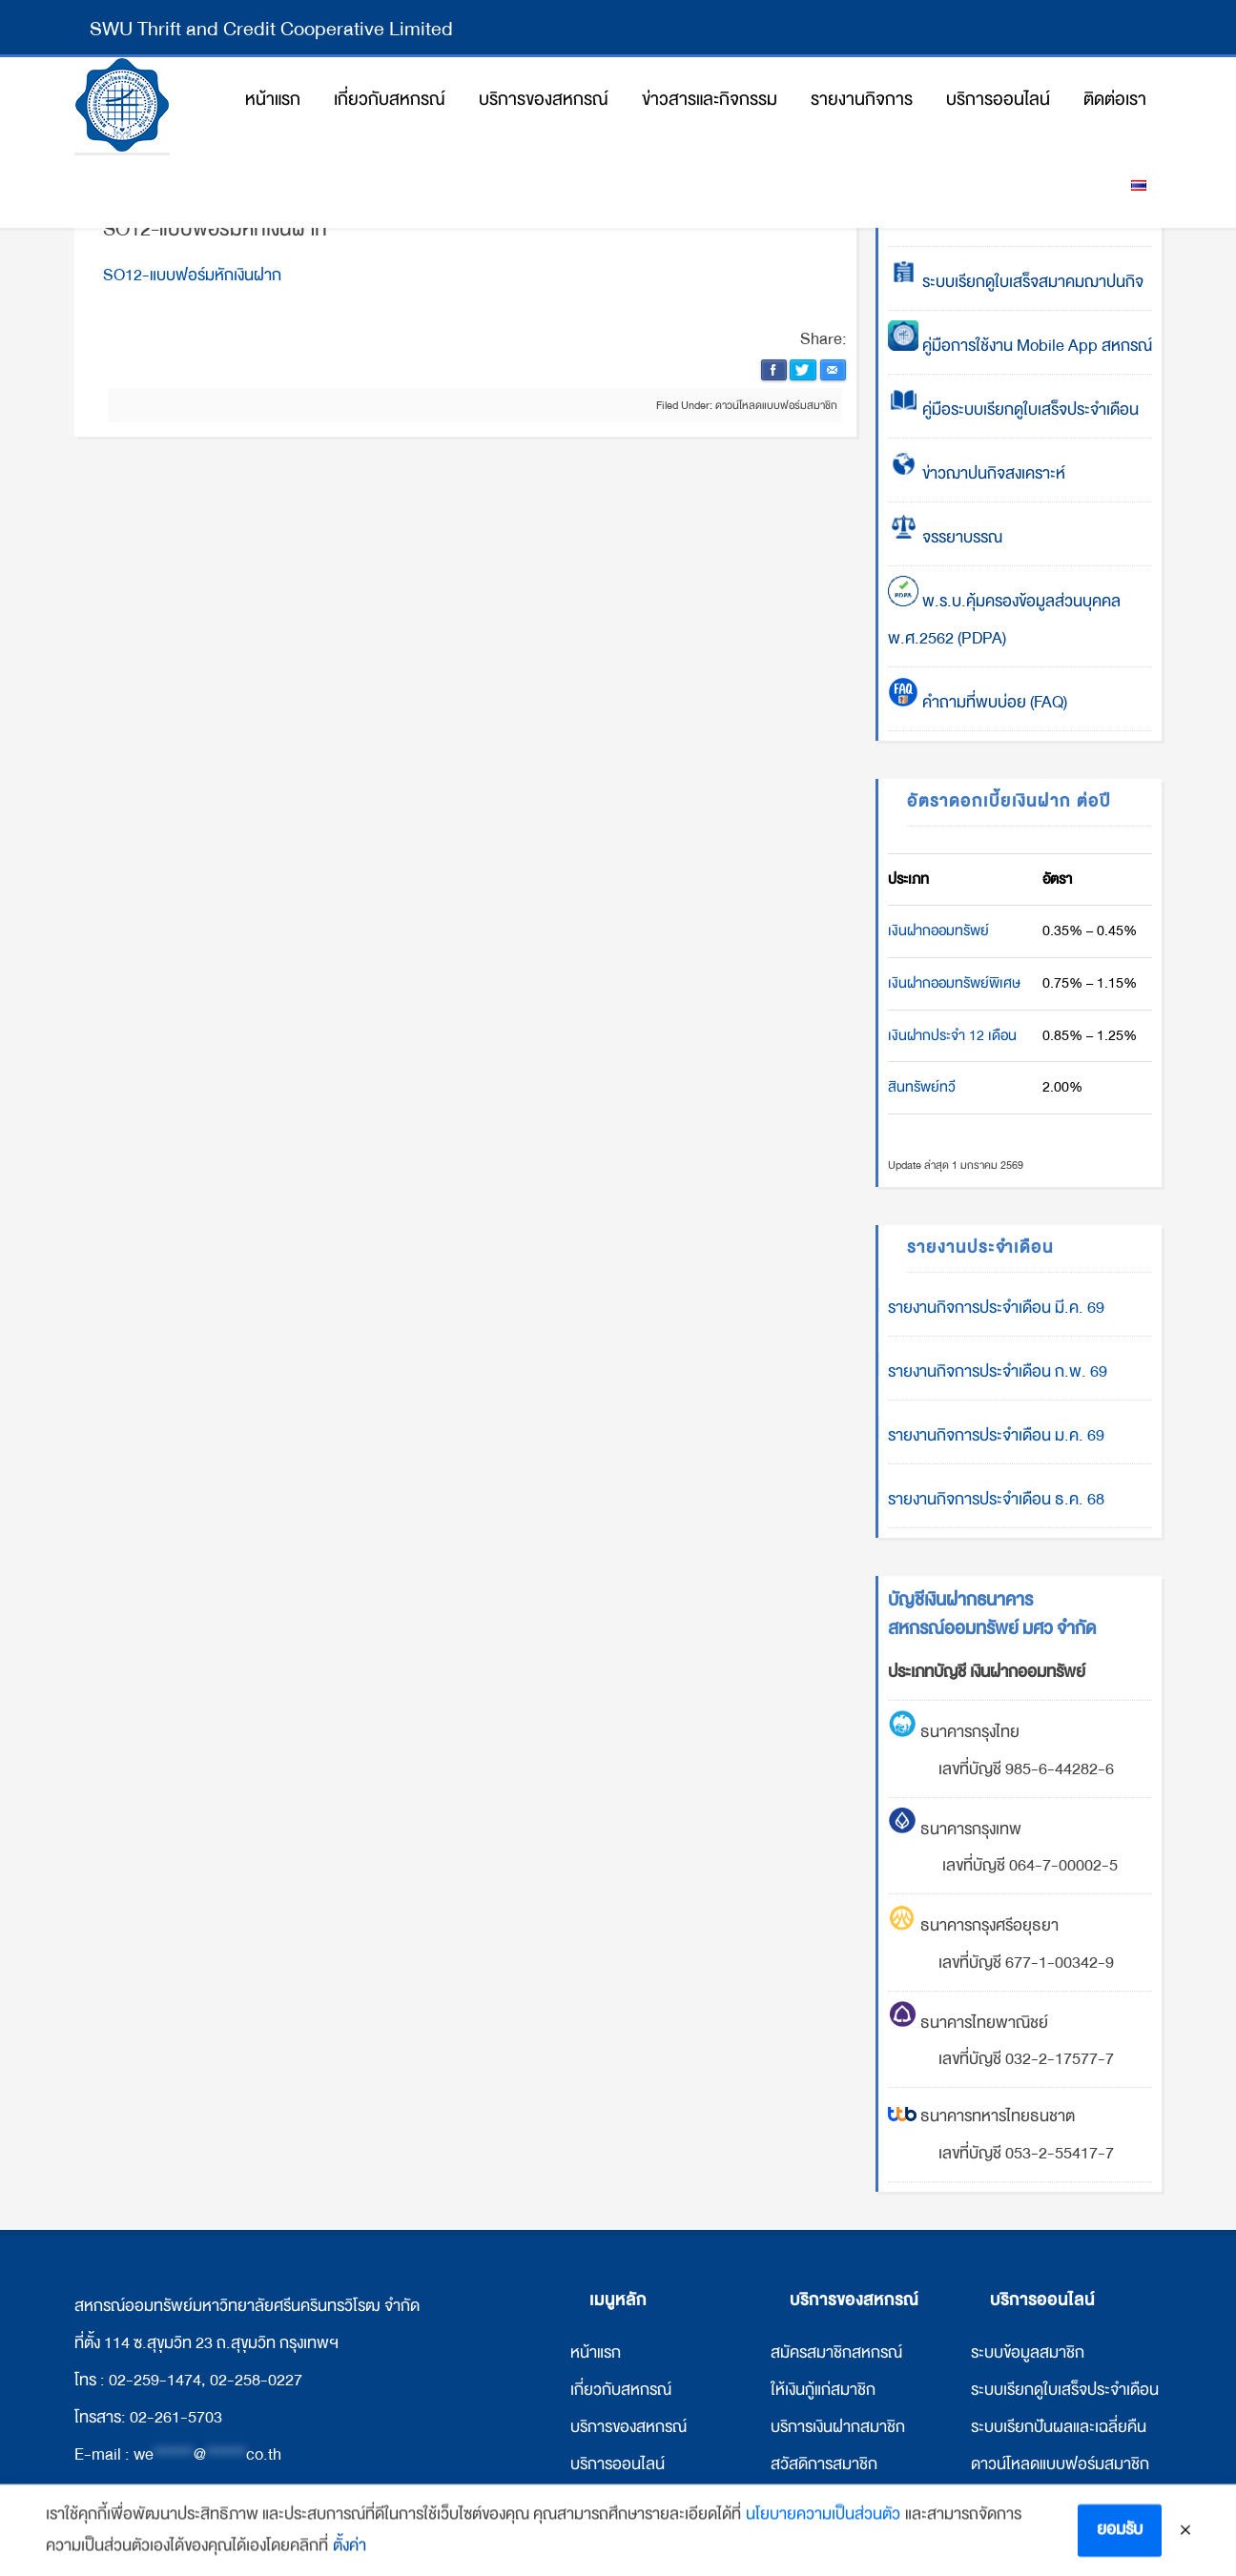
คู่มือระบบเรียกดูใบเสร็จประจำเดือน (1013, 409)
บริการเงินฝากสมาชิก (838, 2427)
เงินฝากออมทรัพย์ (938, 930)
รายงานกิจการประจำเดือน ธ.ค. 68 (996, 1499)
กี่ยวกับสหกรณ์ (622, 2389)
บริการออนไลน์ (617, 2464)
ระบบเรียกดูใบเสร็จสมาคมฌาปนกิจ (1015, 282)
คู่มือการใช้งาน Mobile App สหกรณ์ (1020, 345)
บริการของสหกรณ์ (628, 2427)
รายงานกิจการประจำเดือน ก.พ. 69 (997, 1371)
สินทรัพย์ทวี (922, 1086)
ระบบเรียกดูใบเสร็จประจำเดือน (1065, 2389)
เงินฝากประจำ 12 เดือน (952, 1035)
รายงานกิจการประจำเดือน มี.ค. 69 (996, 1307)
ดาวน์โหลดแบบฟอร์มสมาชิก (776, 405)
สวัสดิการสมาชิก (824, 2464)
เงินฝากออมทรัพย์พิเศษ (954, 983)
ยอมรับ (1120, 2539)
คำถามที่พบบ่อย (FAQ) (977, 702)
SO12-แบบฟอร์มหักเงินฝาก (192, 275)
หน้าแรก (595, 2352)
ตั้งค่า (349, 2556)
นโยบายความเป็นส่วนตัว (823, 2524)
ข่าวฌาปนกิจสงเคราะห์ (991, 473)
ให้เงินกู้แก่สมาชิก (823, 2389)
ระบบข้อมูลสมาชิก (1027, 2352)
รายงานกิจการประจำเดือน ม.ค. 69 (996, 1435)
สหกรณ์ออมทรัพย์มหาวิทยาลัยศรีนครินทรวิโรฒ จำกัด (122, 105)
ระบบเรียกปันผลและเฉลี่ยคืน (1058, 2427)
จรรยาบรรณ (945, 537)
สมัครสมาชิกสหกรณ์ (836, 2352)
